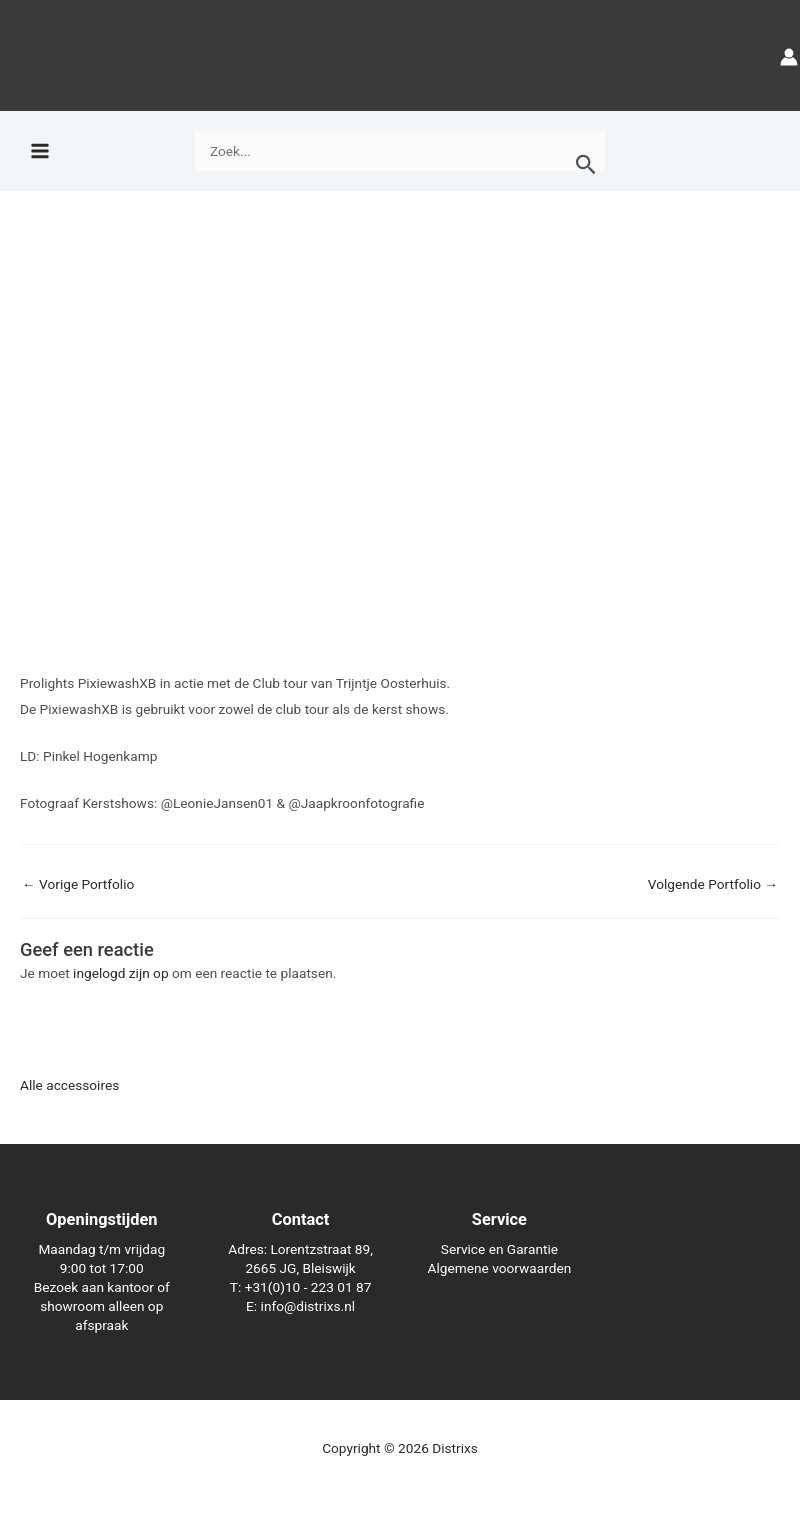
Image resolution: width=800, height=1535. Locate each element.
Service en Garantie (499, 1249)
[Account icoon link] (789, 55)
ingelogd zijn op (121, 973)
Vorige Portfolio (78, 885)
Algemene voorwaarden (500, 1268)
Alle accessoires (69, 1085)
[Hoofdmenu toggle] (39, 151)
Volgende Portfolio (713, 885)
